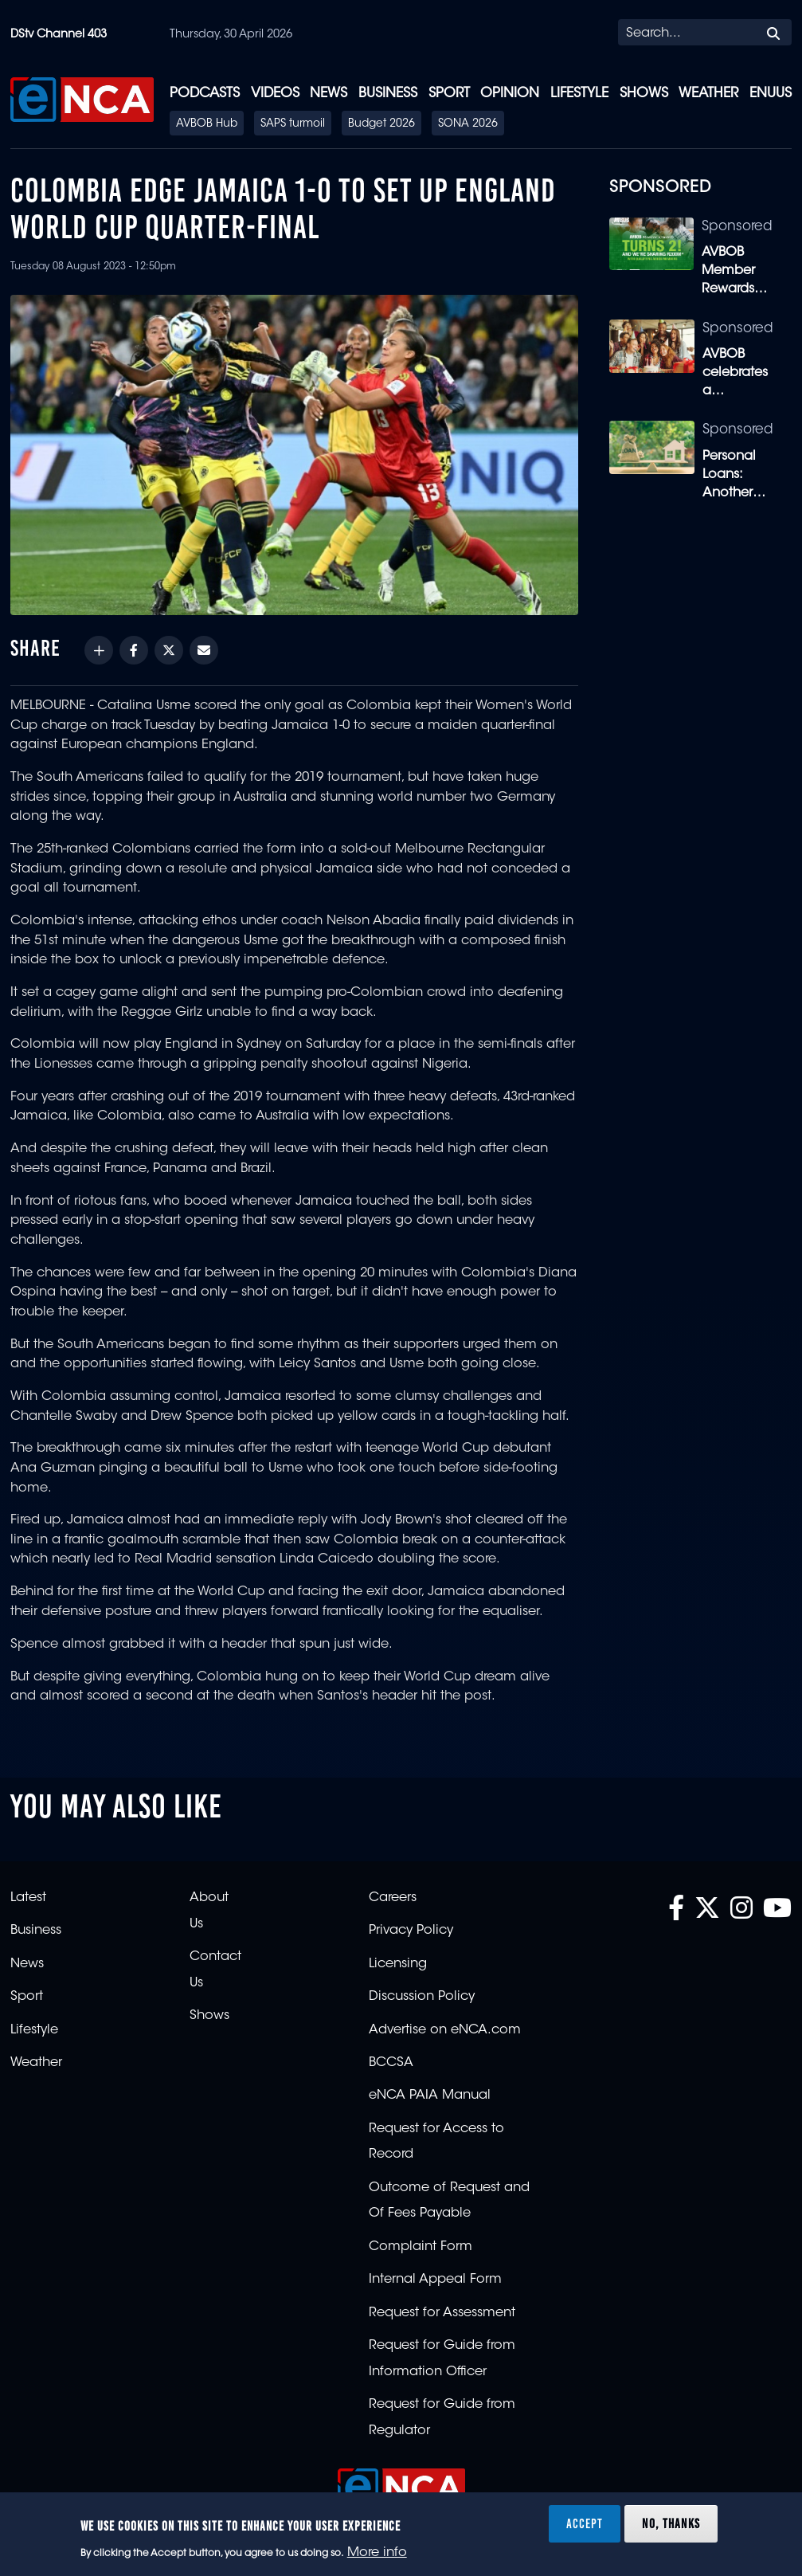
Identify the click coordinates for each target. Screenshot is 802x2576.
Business (387, 93)
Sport (449, 93)
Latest (28, 1898)
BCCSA (391, 2062)
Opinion (509, 93)
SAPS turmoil (292, 124)
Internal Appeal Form (435, 2279)
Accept (584, 2523)
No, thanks (671, 2523)
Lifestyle (579, 93)
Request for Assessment (442, 2313)
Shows (644, 93)
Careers (393, 1898)
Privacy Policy (411, 1930)
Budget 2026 (381, 124)
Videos (275, 93)
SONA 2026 (468, 124)
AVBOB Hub (206, 124)
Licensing (398, 1964)
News (328, 93)
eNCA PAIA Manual (430, 2095)
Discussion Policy (422, 1996)
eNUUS (770, 93)
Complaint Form (420, 2247)
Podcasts (205, 93)
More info (377, 2553)
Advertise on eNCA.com (445, 2030)
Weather (708, 93)
